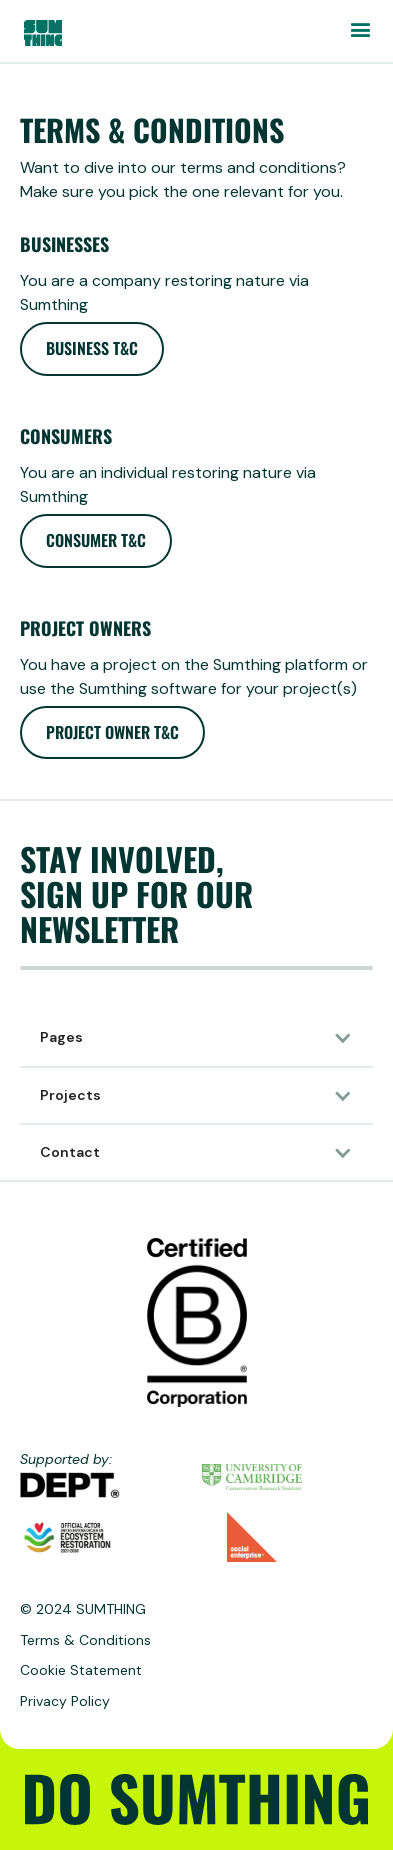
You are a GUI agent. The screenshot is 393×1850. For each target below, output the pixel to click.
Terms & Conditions (85, 1640)
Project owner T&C (112, 732)
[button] (360, 31)
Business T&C (92, 348)
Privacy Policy (65, 1701)
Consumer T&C (96, 540)
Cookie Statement (81, 1670)
